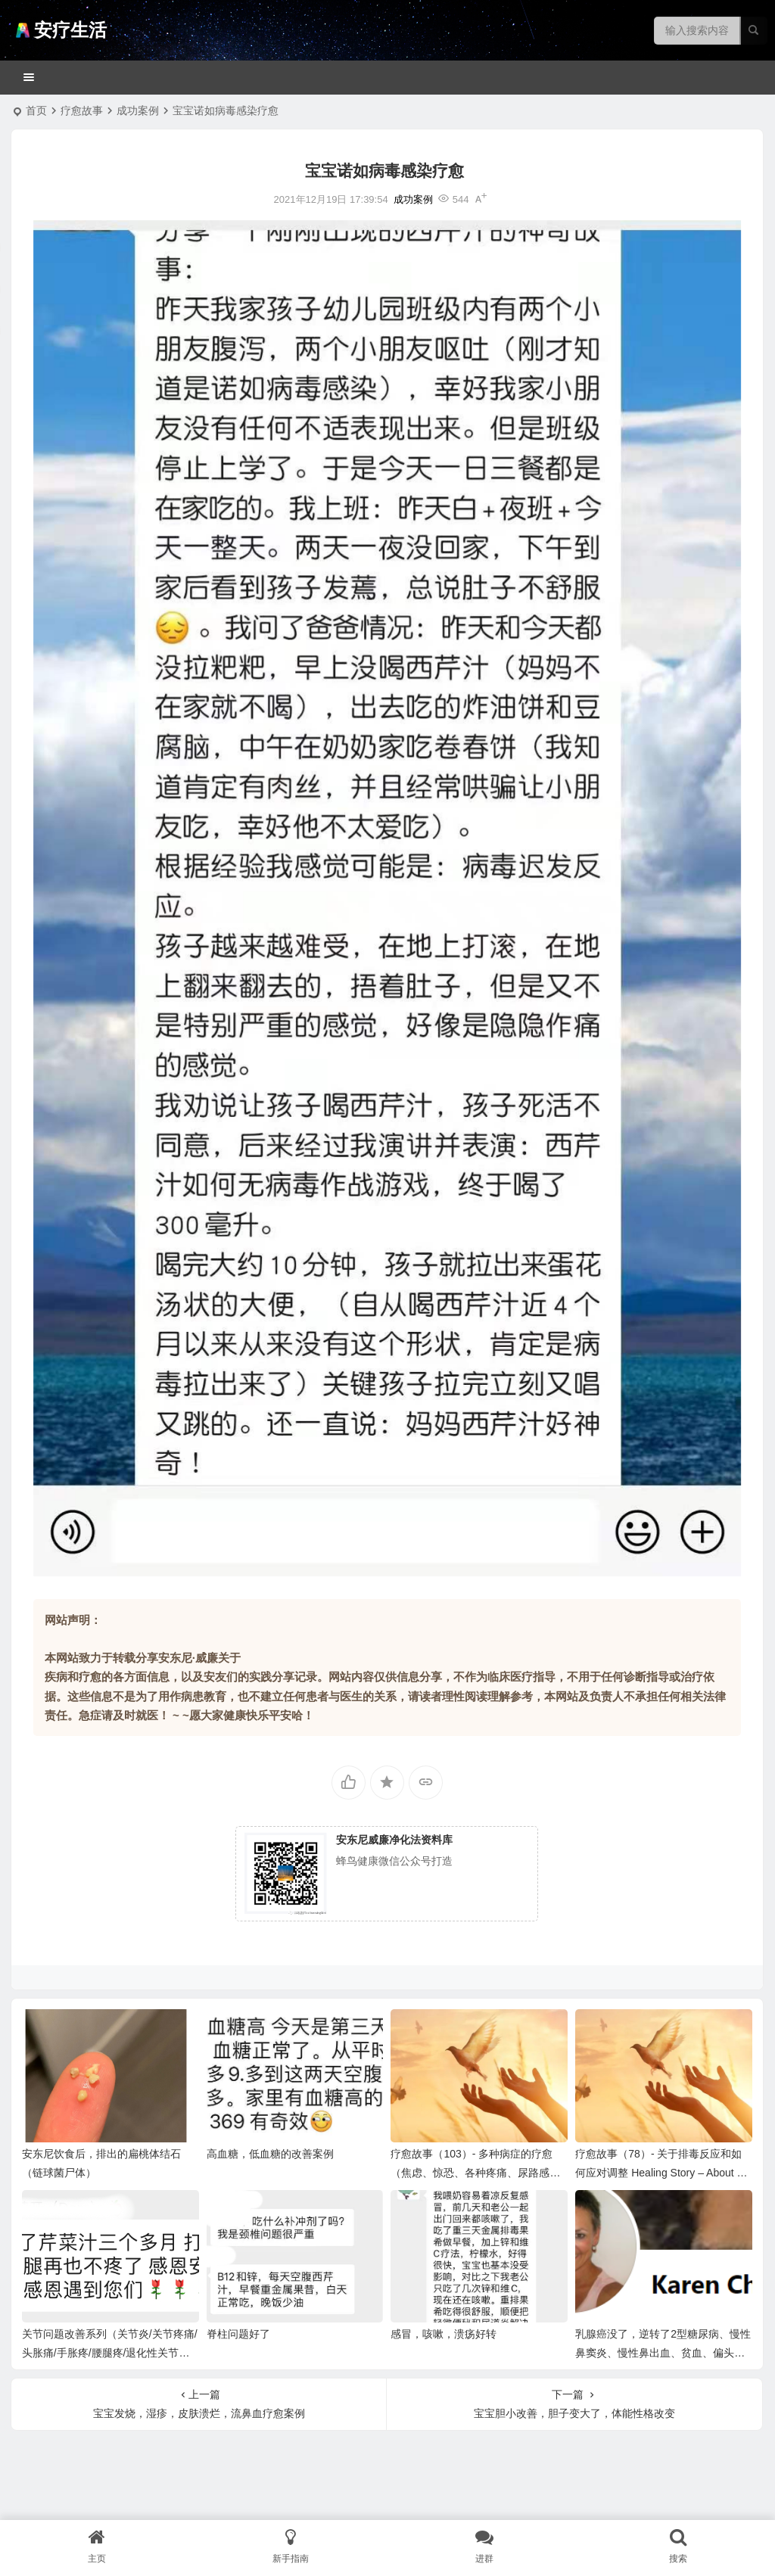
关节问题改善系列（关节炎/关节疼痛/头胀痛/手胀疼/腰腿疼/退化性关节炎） (110, 2353)
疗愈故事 (82, 110)
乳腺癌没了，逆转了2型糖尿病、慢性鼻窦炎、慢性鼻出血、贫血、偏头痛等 (663, 2353)
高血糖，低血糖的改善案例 (270, 2154)
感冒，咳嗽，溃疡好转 (443, 2334)
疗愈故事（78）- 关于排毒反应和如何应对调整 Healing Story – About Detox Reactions (662, 2173)
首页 (36, 110)
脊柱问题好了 (238, 2334)
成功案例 (138, 110)
